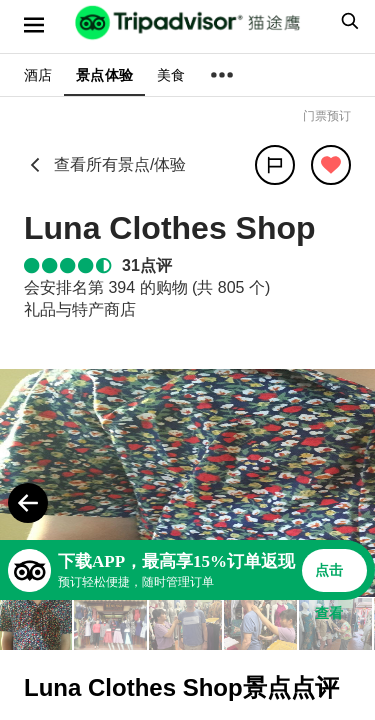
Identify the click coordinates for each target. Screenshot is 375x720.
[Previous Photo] (28, 503)
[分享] (275, 165)
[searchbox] (347, 21)
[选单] (34, 25)
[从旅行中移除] (331, 165)
